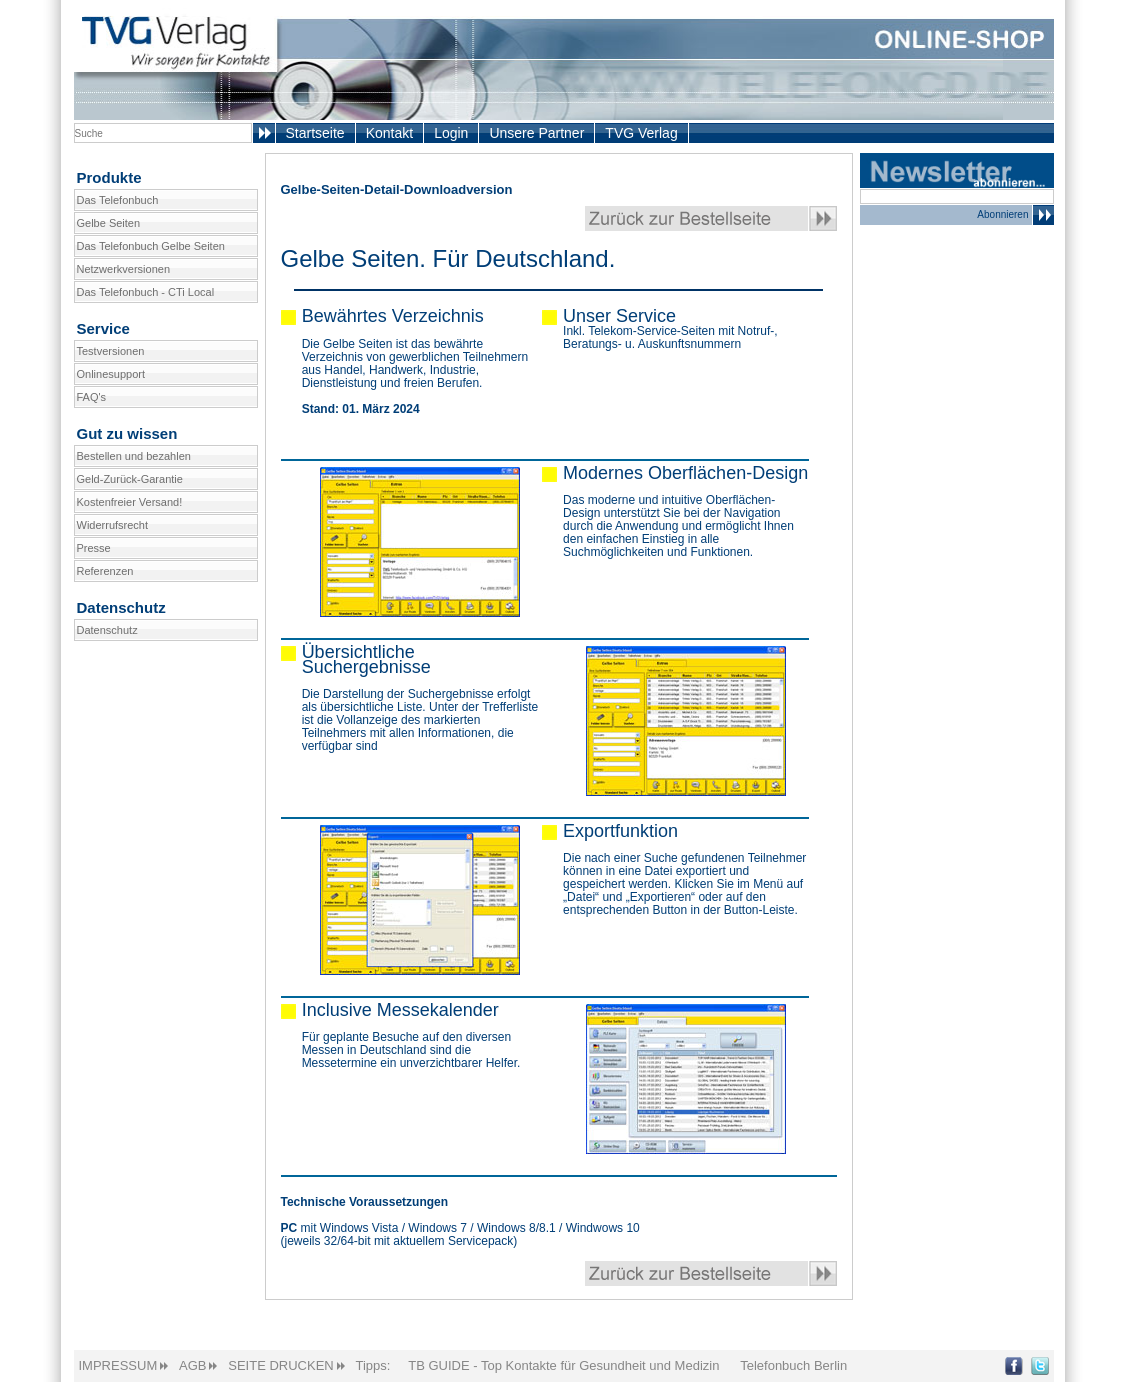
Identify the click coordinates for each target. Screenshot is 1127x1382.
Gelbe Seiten (109, 223)
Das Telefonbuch (118, 200)
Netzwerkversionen (124, 269)
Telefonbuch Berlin (793, 1365)
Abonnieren (1015, 215)
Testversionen (111, 351)
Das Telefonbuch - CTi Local (146, 292)
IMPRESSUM (118, 1365)
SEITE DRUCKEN (280, 1365)
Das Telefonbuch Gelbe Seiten (151, 246)
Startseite (315, 133)
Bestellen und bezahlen (134, 456)
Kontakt (389, 133)
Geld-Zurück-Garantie (130, 479)
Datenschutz (107, 630)
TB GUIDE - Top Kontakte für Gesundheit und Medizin (563, 1365)
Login (451, 133)
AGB (192, 1365)
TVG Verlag (641, 133)
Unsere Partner (536, 133)
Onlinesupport (111, 374)
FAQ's (92, 397)
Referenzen (105, 571)
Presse (94, 548)
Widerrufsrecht (113, 525)
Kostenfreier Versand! (130, 502)
